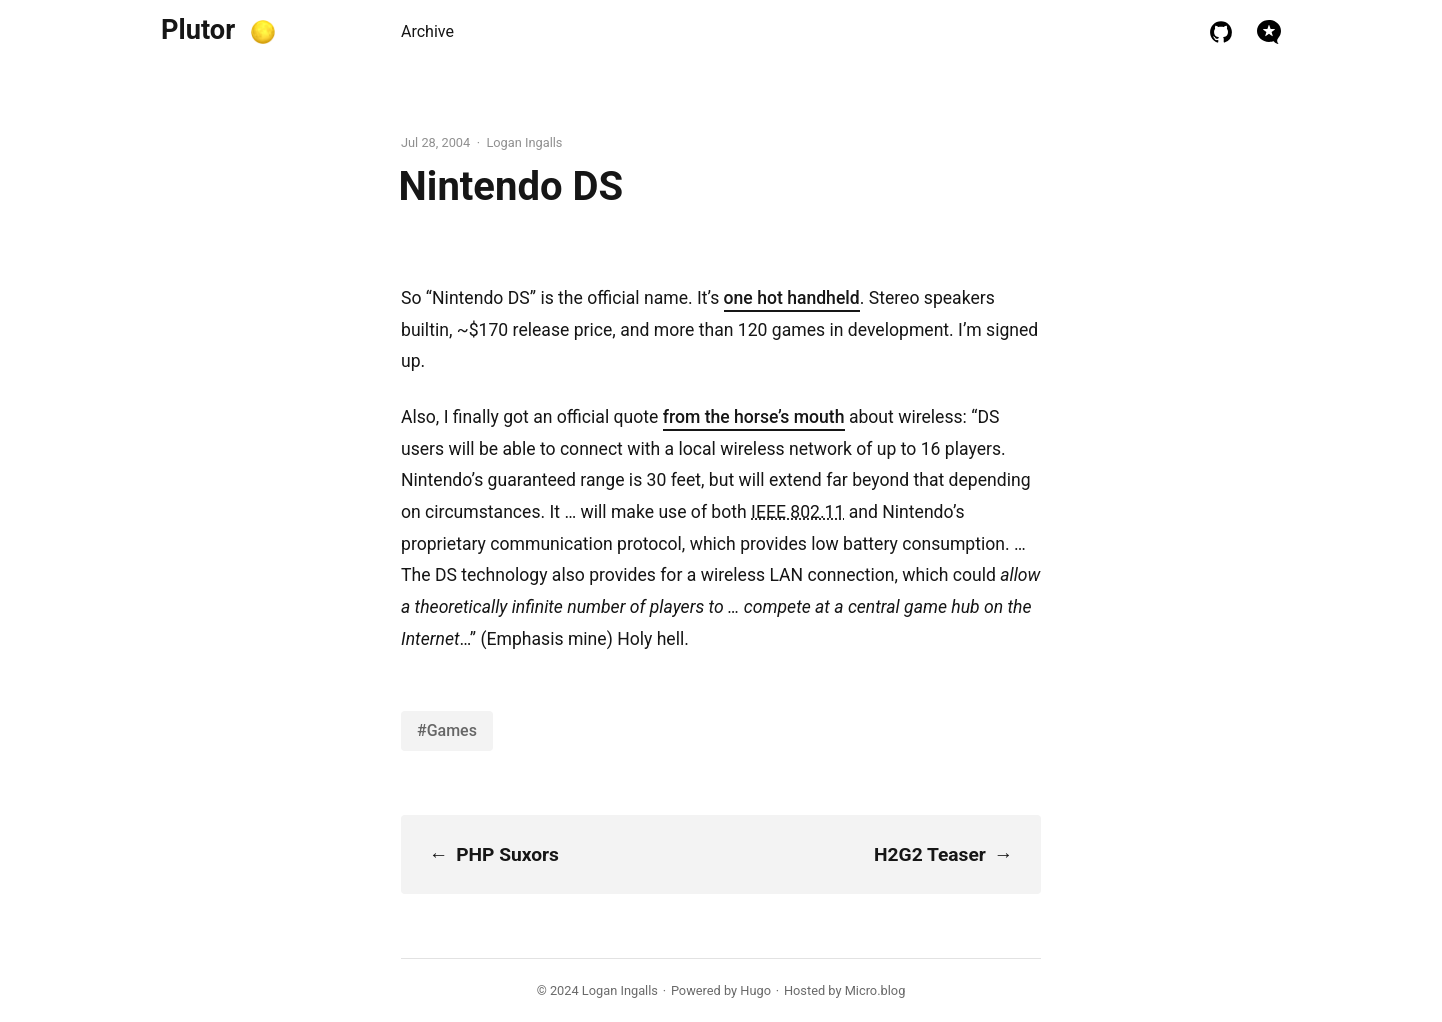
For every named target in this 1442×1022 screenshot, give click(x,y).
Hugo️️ (755, 990)
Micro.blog (875, 990)
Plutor (198, 30)
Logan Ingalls (620, 990)
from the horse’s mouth (754, 417)
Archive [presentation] (427, 31)
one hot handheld (792, 298)
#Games (447, 730)
